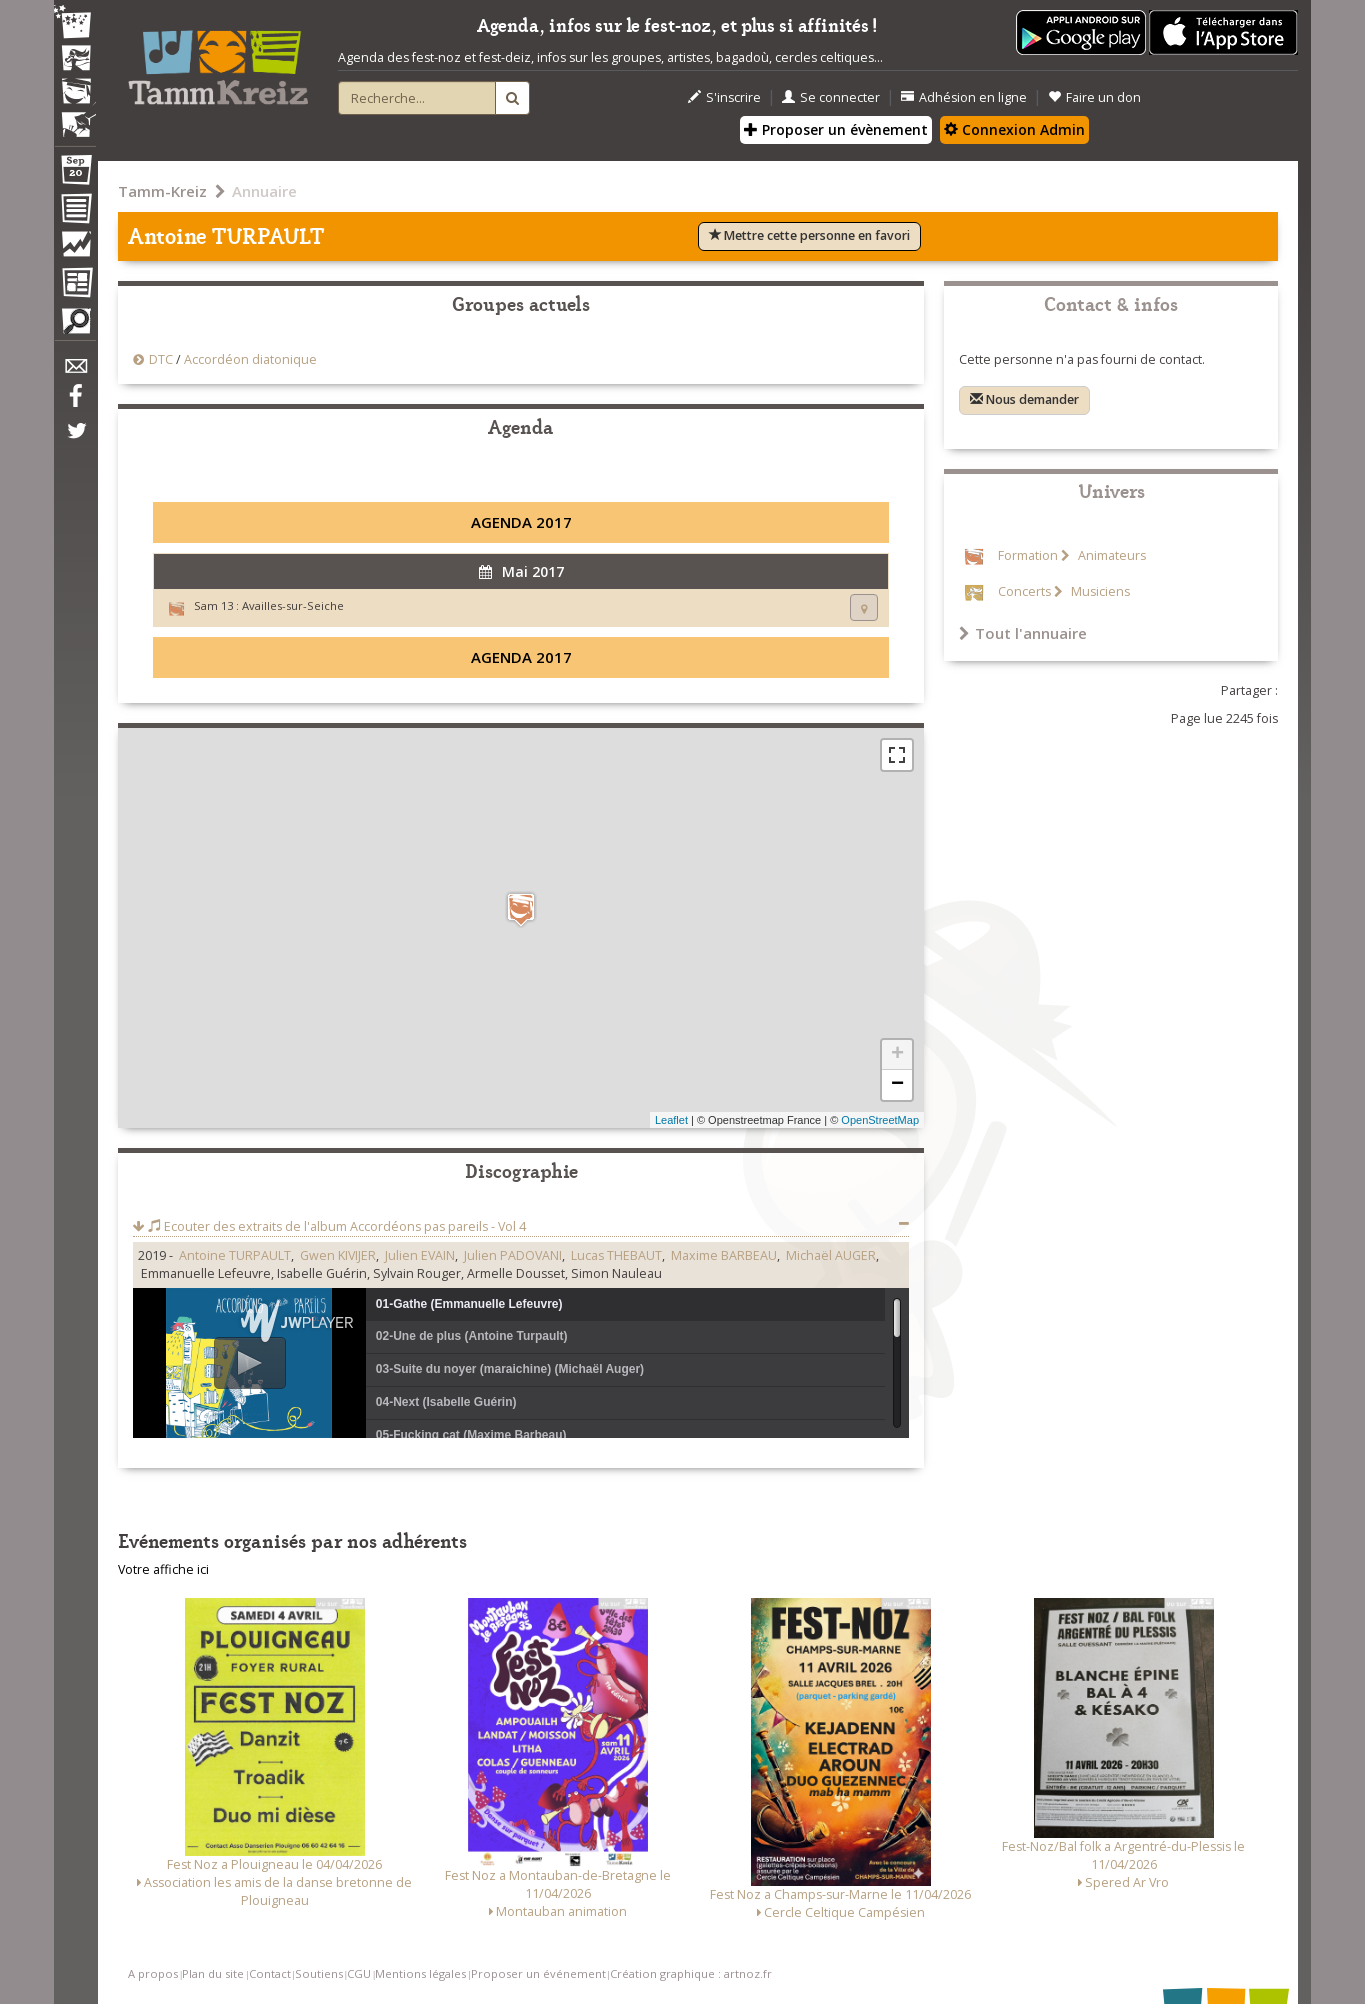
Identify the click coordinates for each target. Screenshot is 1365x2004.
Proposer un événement (538, 1973)
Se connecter (831, 97)
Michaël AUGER (831, 1255)
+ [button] (897, 1055)
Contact (270, 1973)
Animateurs (1110, 555)
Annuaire (264, 191)
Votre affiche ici (163, 1569)
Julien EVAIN (420, 1255)
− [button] (897, 1085)
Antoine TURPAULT (235, 1255)
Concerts (1024, 591)
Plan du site (213, 1973)
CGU (359, 1973)
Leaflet (671, 1120)
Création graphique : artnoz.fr (691, 1973)
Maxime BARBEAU (724, 1255)
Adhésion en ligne (964, 97)
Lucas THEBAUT (616, 1255)
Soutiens (319, 1973)
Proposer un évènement (836, 129)
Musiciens (1099, 591)
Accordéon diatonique (250, 359)
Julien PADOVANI (513, 1255)
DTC (161, 359)
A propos (153, 1973)
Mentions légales (420, 1973)
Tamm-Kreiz (162, 191)
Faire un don (1094, 97)
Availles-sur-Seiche (293, 605)
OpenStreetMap (880, 1120)
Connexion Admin (1014, 129)
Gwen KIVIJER (338, 1255)
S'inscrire (724, 97)
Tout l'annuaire (1023, 633)
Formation (1028, 555)
